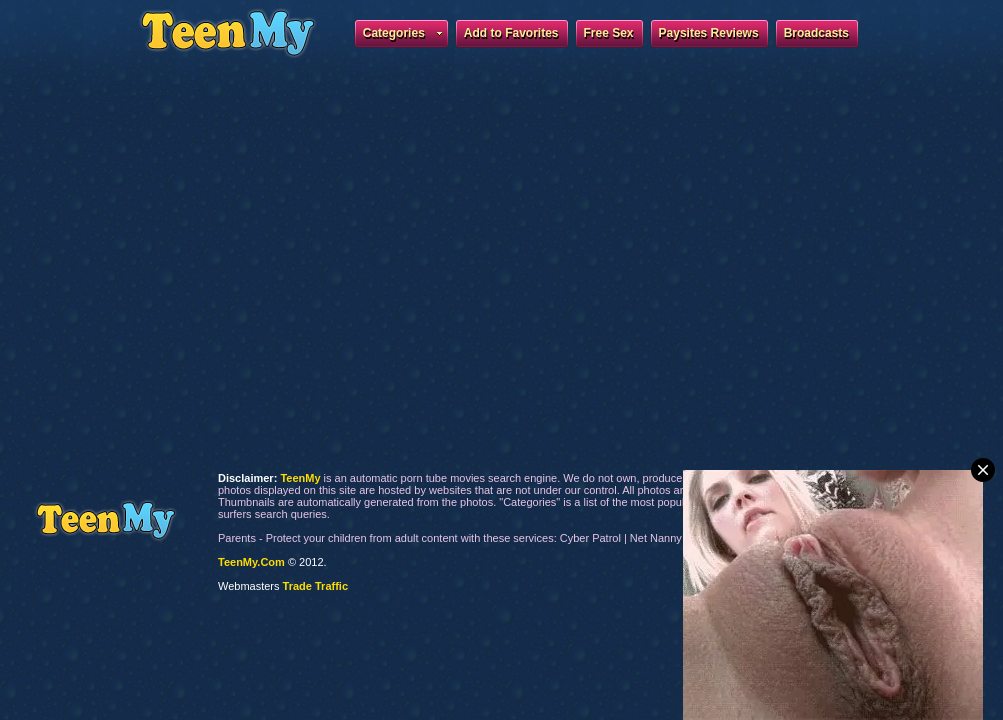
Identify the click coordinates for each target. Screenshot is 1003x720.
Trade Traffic (315, 586)
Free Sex (609, 33)
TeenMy (105, 520)
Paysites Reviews (709, 33)
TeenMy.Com (251, 562)
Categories (402, 36)
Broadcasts (816, 33)
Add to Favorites (511, 33)
